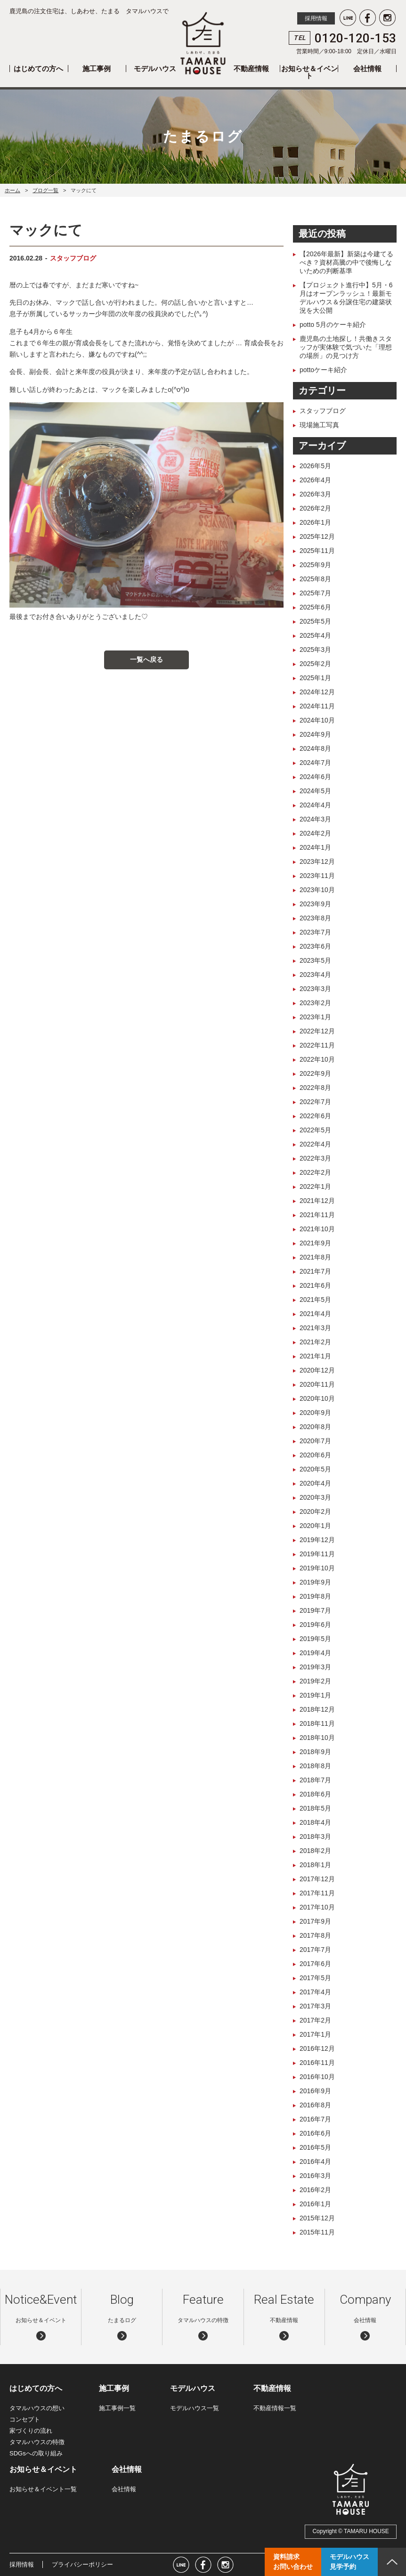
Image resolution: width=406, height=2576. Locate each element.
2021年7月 (315, 1271)
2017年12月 (317, 1879)
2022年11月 (317, 1045)
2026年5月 (315, 466)
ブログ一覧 (45, 190)
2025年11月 (317, 550)
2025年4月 (315, 635)
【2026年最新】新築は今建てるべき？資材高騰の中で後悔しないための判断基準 (346, 262)
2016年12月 (317, 2048)
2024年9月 (315, 734)
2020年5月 (315, 1469)
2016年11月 (317, 2062)
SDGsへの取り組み (36, 2453)
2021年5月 (315, 1299)
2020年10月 (317, 1398)
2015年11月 (317, 2232)
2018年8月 (315, 1766)
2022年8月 (315, 1087)
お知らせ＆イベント (309, 72)
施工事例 (96, 69)
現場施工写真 (319, 425)
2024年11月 (317, 706)
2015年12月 (317, 2218)
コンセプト (24, 2419)
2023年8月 (315, 918)
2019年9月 (315, 1582)
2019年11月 (317, 1554)
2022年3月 (315, 1158)
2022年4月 (315, 1144)
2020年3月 (315, 1497)
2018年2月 (315, 1850)
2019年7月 (315, 1610)
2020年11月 (317, 1384)
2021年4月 (315, 1313)
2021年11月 (317, 1215)
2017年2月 (315, 2020)
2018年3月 (315, 1836)
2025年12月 (317, 536)
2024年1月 (315, 847)
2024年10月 (317, 720)
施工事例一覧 (117, 2408)
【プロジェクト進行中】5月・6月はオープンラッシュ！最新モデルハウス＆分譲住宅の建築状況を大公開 (346, 297)
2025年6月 (315, 607)
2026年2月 (315, 508)
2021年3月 (315, 1328)
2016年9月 (315, 2091)
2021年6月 (315, 1285)
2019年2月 (315, 1681)
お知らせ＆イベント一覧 (43, 2489)
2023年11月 (317, 875)
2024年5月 (315, 791)
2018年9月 (315, 1751)
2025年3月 (315, 649)
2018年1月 (315, 1865)
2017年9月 (315, 1921)
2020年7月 (315, 1441)
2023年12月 (317, 861)
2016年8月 (315, 2105)
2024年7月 (315, 762)
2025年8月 (315, 579)
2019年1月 (315, 1695)
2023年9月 (315, 904)
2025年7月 (315, 593)
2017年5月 (315, 1978)
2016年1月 (315, 2204)
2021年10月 (317, 1229)
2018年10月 (317, 1737)
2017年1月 (315, 2034)
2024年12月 (317, 692)
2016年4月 (315, 2161)
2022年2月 (315, 1172)
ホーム (12, 190)
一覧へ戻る (146, 659)
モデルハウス (155, 69)
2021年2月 (315, 1342)
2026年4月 (315, 480)
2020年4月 (315, 1483)
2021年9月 (315, 1243)
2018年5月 (315, 1808)
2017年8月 (315, 1935)
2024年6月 (315, 776)
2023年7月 (315, 932)
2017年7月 (315, 1949)
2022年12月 (317, 1031)
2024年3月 (315, 819)
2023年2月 (315, 1003)
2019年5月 (315, 1638)
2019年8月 (315, 1596)
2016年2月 (315, 2190)
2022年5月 (315, 1130)
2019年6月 (315, 1624)
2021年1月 (315, 1356)
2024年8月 (315, 748)
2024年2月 (315, 833)
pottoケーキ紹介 (323, 370)
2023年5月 (315, 960)
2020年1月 (315, 1525)
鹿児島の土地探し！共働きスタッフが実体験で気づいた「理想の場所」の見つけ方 (346, 347)
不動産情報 (251, 69)
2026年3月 (315, 494)
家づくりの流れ (30, 2430)
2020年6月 (315, 1455)
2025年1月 (315, 678)
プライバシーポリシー (82, 2564)
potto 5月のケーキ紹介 (333, 324)
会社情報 (367, 69)
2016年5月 (315, 2147)
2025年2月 (315, 663)
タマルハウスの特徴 (37, 2442)
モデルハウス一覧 (194, 2408)
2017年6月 (315, 1963)
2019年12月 (317, 1540)
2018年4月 (315, 1822)
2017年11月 (317, 1893)
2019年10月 (317, 1568)
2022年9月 (315, 1073)
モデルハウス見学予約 (349, 2561)
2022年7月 (315, 1101)
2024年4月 (315, 805)
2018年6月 (315, 1794)
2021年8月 (315, 1257)
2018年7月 (315, 1780)
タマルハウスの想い (37, 2408)
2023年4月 (315, 974)
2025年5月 (315, 621)
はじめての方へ (38, 69)
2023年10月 (317, 890)
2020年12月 (317, 1370)
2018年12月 (317, 1709)
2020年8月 (315, 1426)
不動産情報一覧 (274, 2408)
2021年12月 (317, 1200)
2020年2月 (315, 1511)
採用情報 (316, 18)
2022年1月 (315, 1186)
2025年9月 (315, 565)
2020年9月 (315, 1412)
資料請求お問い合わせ (293, 2561)
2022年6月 (315, 1116)
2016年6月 (315, 2133)
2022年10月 (317, 1059)
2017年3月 (315, 2006)
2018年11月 (317, 1723)
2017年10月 (317, 1907)
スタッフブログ (73, 258)
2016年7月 (315, 2119)
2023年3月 (315, 988)
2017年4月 (315, 1992)
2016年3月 (315, 2175)
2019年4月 (315, 1653)
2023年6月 (315, 946)
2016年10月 (317, 2076)
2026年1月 (315, 522)
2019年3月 (315, 1667)
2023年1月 (315, 1017)
